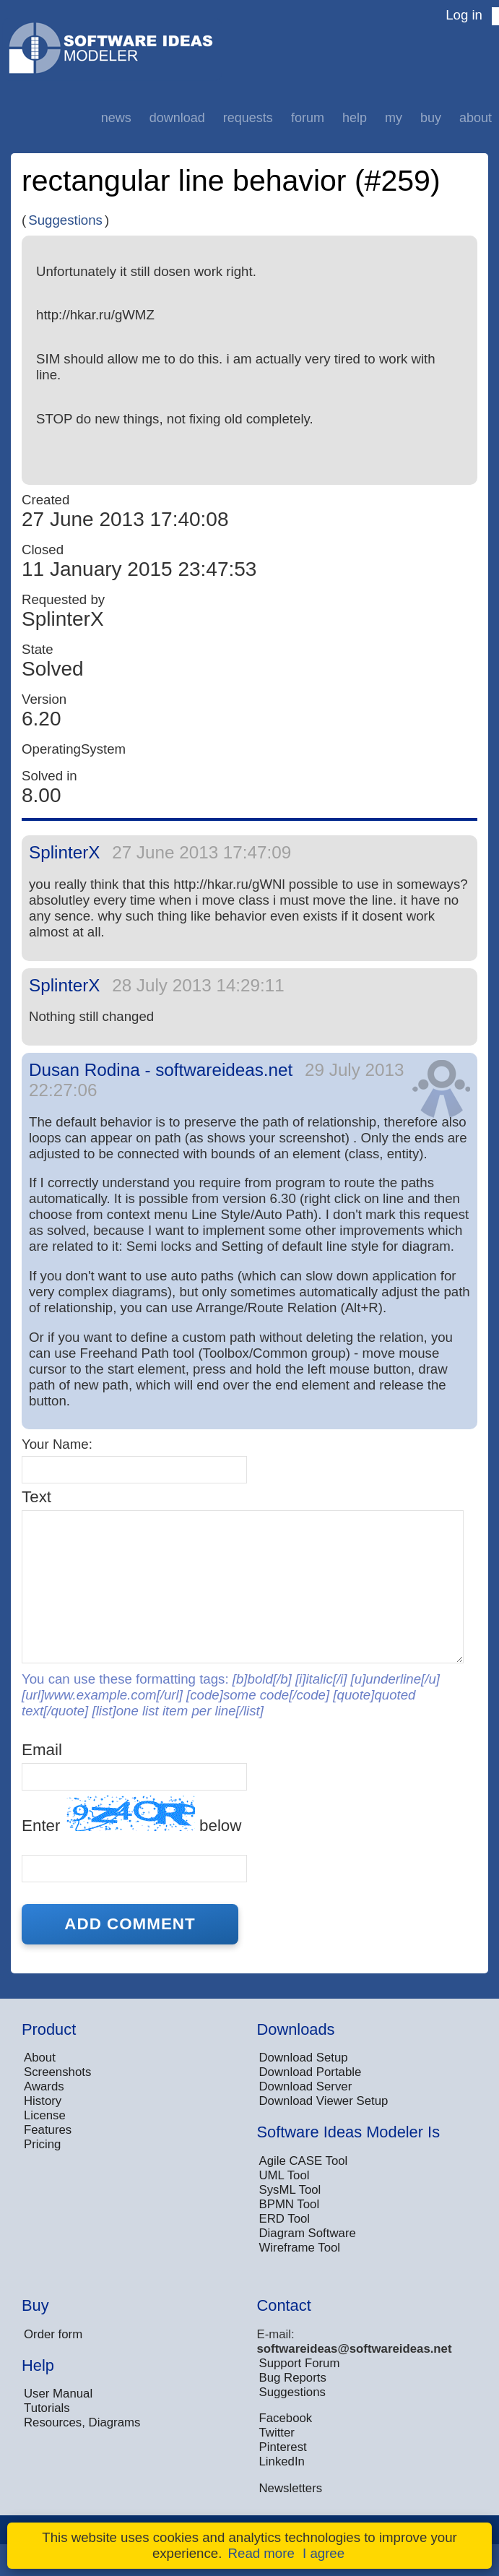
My (393, 118)
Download (177, 118)
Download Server (305, 2086)
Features (47, 2130)
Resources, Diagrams (82, 2422)
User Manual (58, 2393)
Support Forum (299, 2363)
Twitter (277, 2432)
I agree (323, 2553)
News (116, 118)
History (42, 2101)
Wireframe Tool (300, 2247)
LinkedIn (282, 2461)
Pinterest (283, 2447)
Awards (44, 2086)
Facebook (286, 2418)
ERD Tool (285, 2219)
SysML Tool (290, 2190)
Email (42, 1750)
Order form (53, 2334)
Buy (430, 118)
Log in (464, 14)
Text (36, 1497)
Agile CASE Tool (303, 2161)
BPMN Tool (289, 2204)
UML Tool (284, 2175)
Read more (261, 2553)
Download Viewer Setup (324, 2101)
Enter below (131, 1815)
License (45, 2115)
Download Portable (310, 2072)
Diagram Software (307, 2233)
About (475, 118)
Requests (248, 118)
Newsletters (291, 2488)
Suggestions (65, 220)
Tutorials (47, 2408)
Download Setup (303, 2057)
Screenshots (57, 2072)
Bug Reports (292, 2378)
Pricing (42, 2144)
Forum (307, 118)
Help (354, 118)
